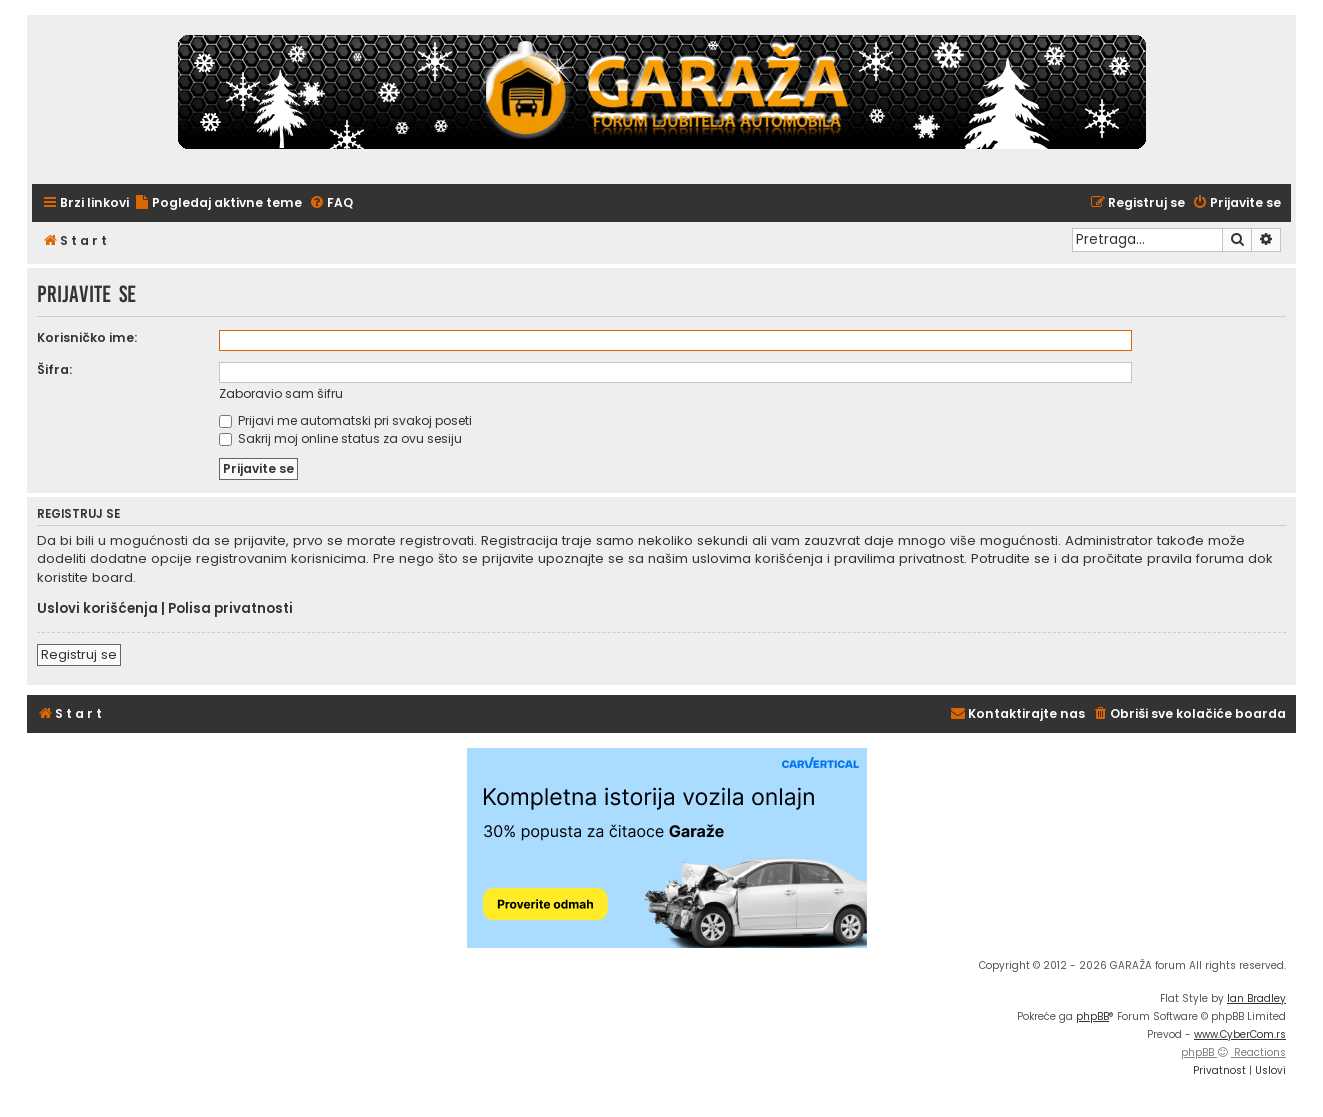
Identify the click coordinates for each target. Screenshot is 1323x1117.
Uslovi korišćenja (97, 609)
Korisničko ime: (87, 337)
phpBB (1092, 1016)
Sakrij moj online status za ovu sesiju (340, 438)
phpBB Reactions (1233, 1052)
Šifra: (54, 369)
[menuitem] (218, 203)
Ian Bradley (1256, 998)
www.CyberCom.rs (1240, 1034)
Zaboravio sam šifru (281, 393)
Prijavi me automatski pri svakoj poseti (345, 420)
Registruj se (79, 654)
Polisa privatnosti (230, 609)
